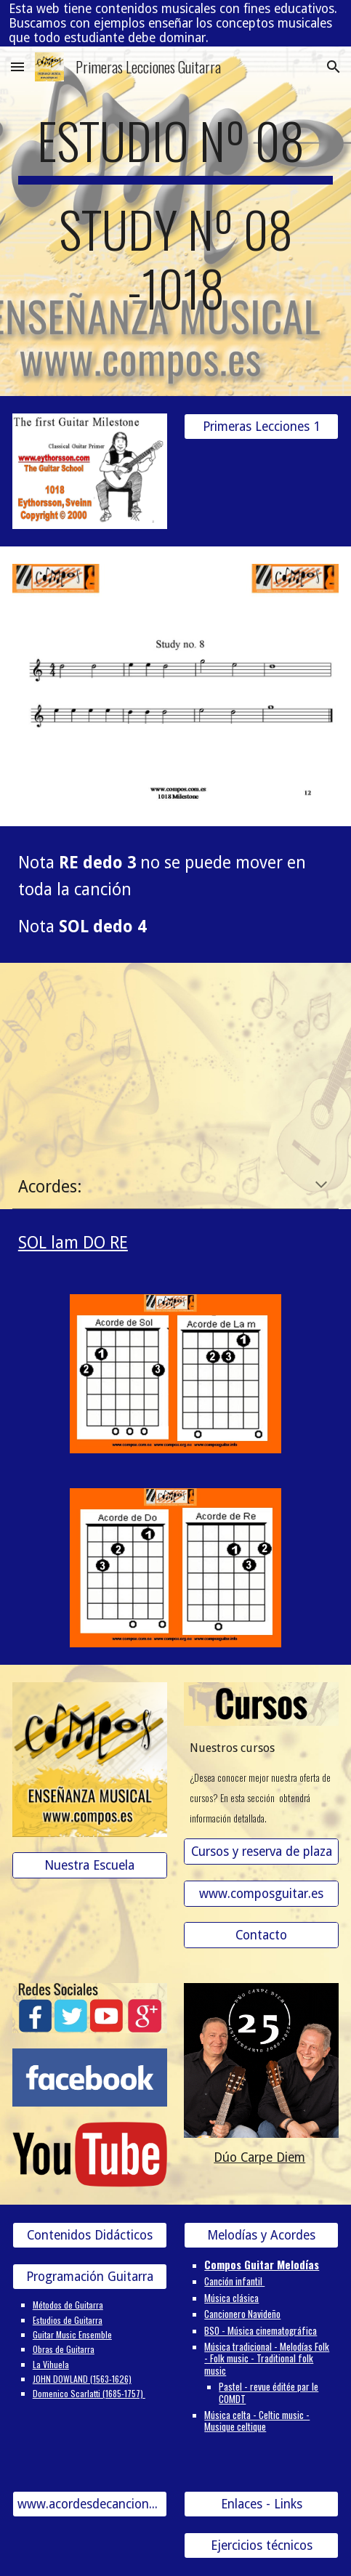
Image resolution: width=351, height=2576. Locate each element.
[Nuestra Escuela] (89, 1865)
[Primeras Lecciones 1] (261, 426)
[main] (175, 221)
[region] (175, 23)
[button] (17, 66)
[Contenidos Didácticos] (89, 2235)
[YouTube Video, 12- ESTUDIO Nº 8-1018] (175, 1055)
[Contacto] (261, 1934)
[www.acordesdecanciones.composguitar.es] (89, 2503)
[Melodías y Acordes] (261, 2235)
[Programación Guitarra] (89, 2277)
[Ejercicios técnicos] (261, 2546)
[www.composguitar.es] (261, 1893)
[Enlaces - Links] (261, 2503)
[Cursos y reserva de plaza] (261, 1852)
